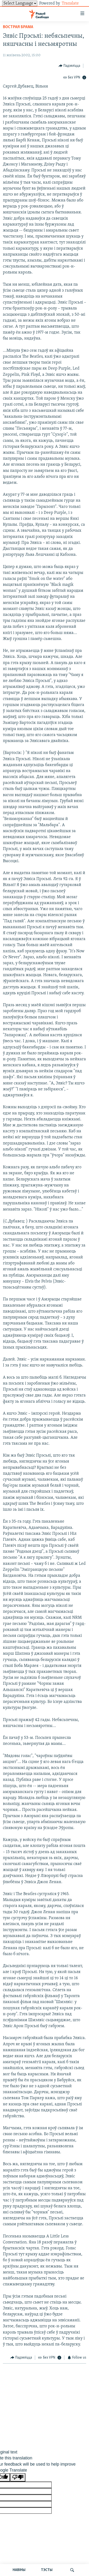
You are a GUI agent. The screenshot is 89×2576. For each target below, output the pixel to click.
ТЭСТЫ (46, 2570)
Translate (74, 3)
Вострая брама (18, 27)
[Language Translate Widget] (19, 3)
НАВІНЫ (19, 2570)
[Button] (69, 66)
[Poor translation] (17, 2477)
